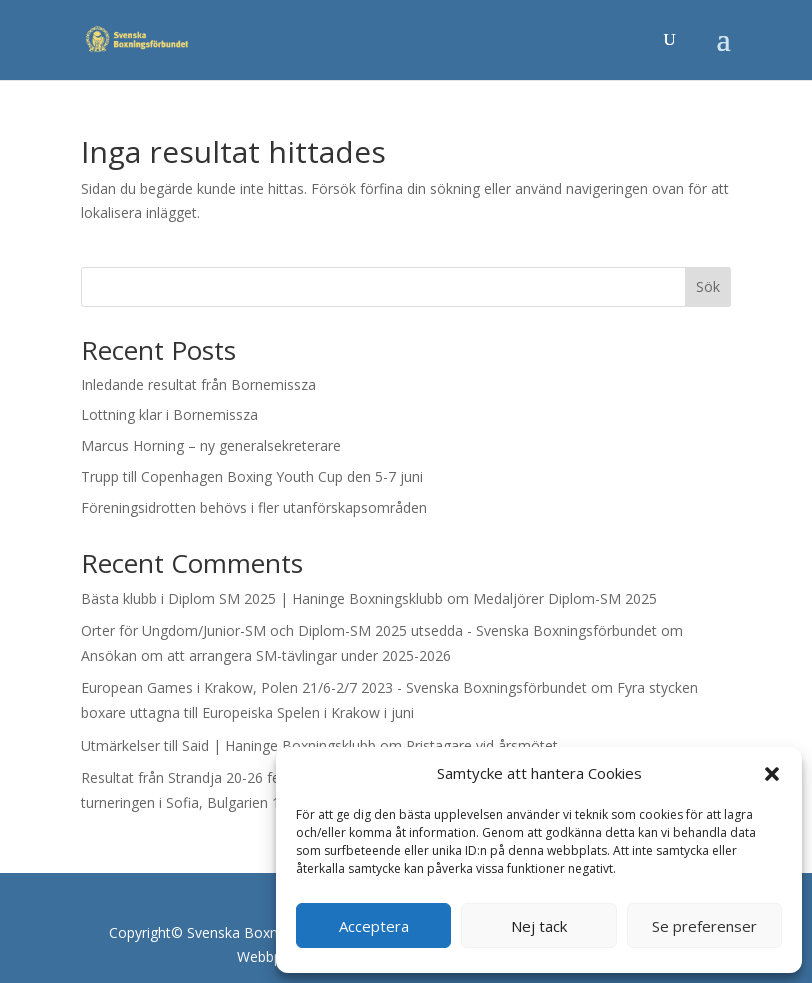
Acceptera (374, 926)
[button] (772, 774)
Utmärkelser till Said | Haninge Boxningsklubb (228, 745)
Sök (708, 286)
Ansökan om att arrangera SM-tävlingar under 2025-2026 (266, 655)
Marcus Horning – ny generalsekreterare (211, 445)
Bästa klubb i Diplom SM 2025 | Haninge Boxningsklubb (262, 598)
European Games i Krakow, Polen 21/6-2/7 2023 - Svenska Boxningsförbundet (334, 687)
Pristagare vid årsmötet (482, 745)
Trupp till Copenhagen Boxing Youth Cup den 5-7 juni (252, 476)
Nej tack (539, 926)
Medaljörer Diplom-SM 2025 (565, 598)
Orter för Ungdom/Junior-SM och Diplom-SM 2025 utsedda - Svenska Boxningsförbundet (369, 630)
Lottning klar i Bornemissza (169, 414)
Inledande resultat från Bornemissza (198, 384)
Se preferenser (704, 926)
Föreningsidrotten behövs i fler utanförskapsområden (254, 507)
